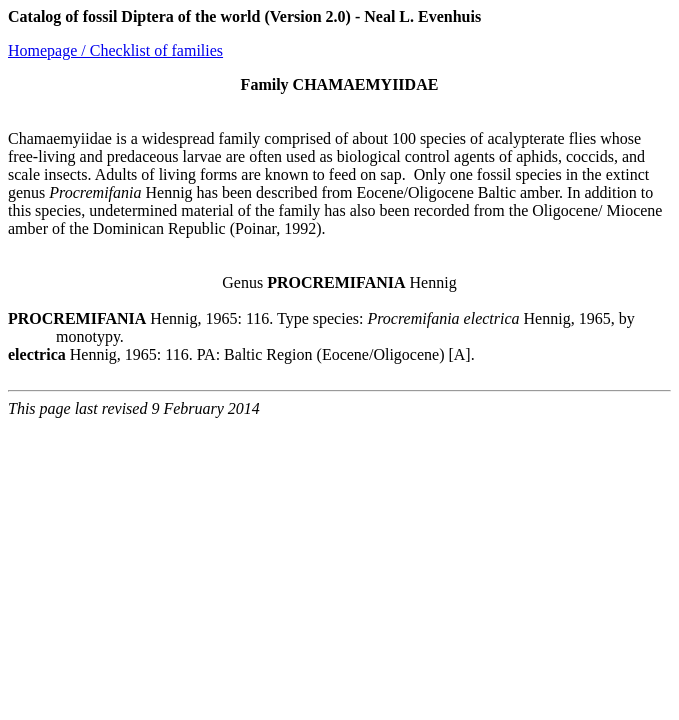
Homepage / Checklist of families (115, 50)
